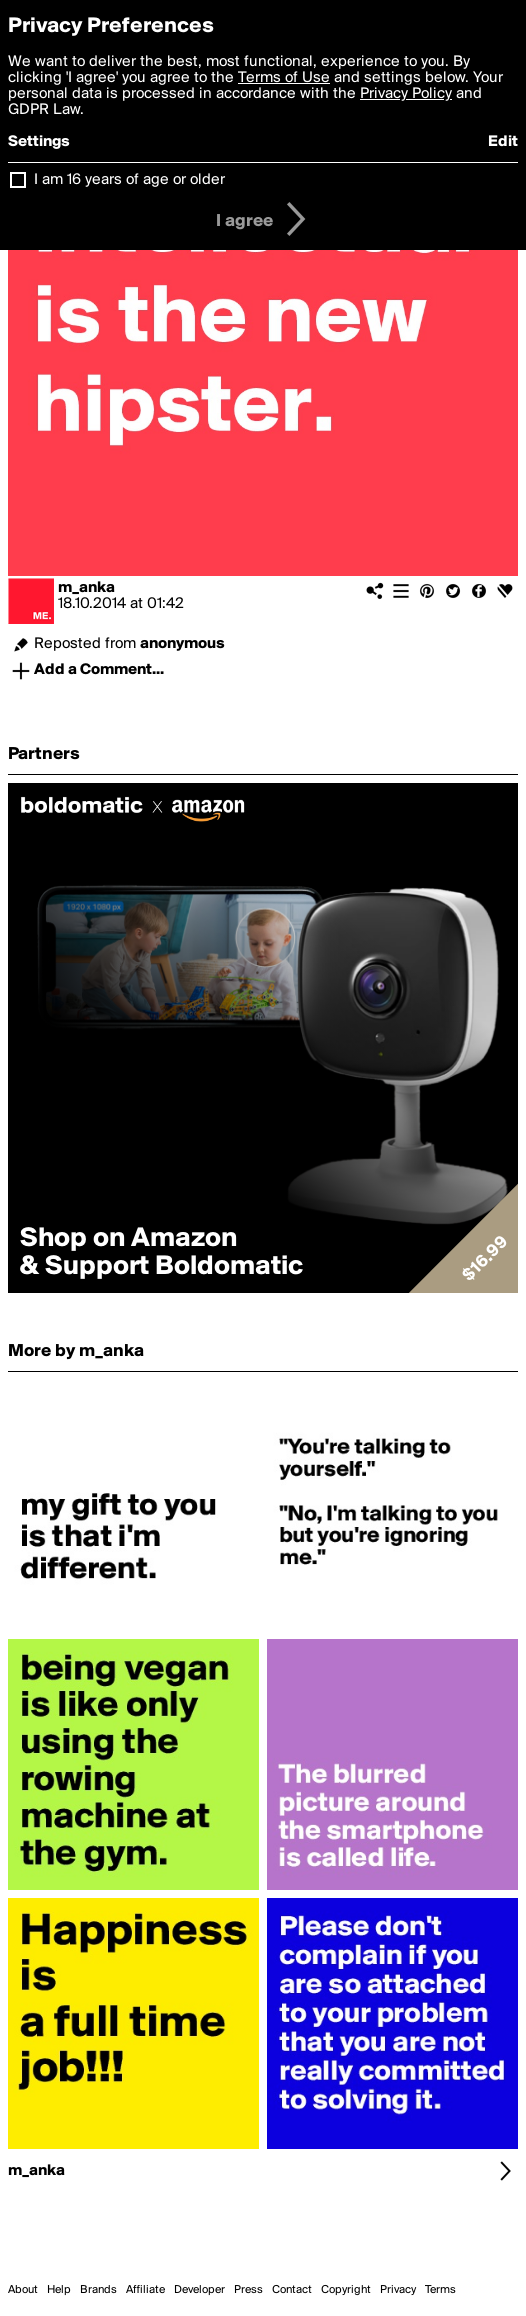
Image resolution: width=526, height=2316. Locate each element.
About (23, 2290)
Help (59, 2290)
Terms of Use (284, 78)
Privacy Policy (406, 94)
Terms (440, 2290)
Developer (199, 2290)
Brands (98, 2290)
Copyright (346, 2290)
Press (248, 2290)
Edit (503, 142)
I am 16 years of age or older (129, 180)
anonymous (182, 644)
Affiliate (145, 2290)
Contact (292, 2290)
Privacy (398, 2290)
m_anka (86, 588)
